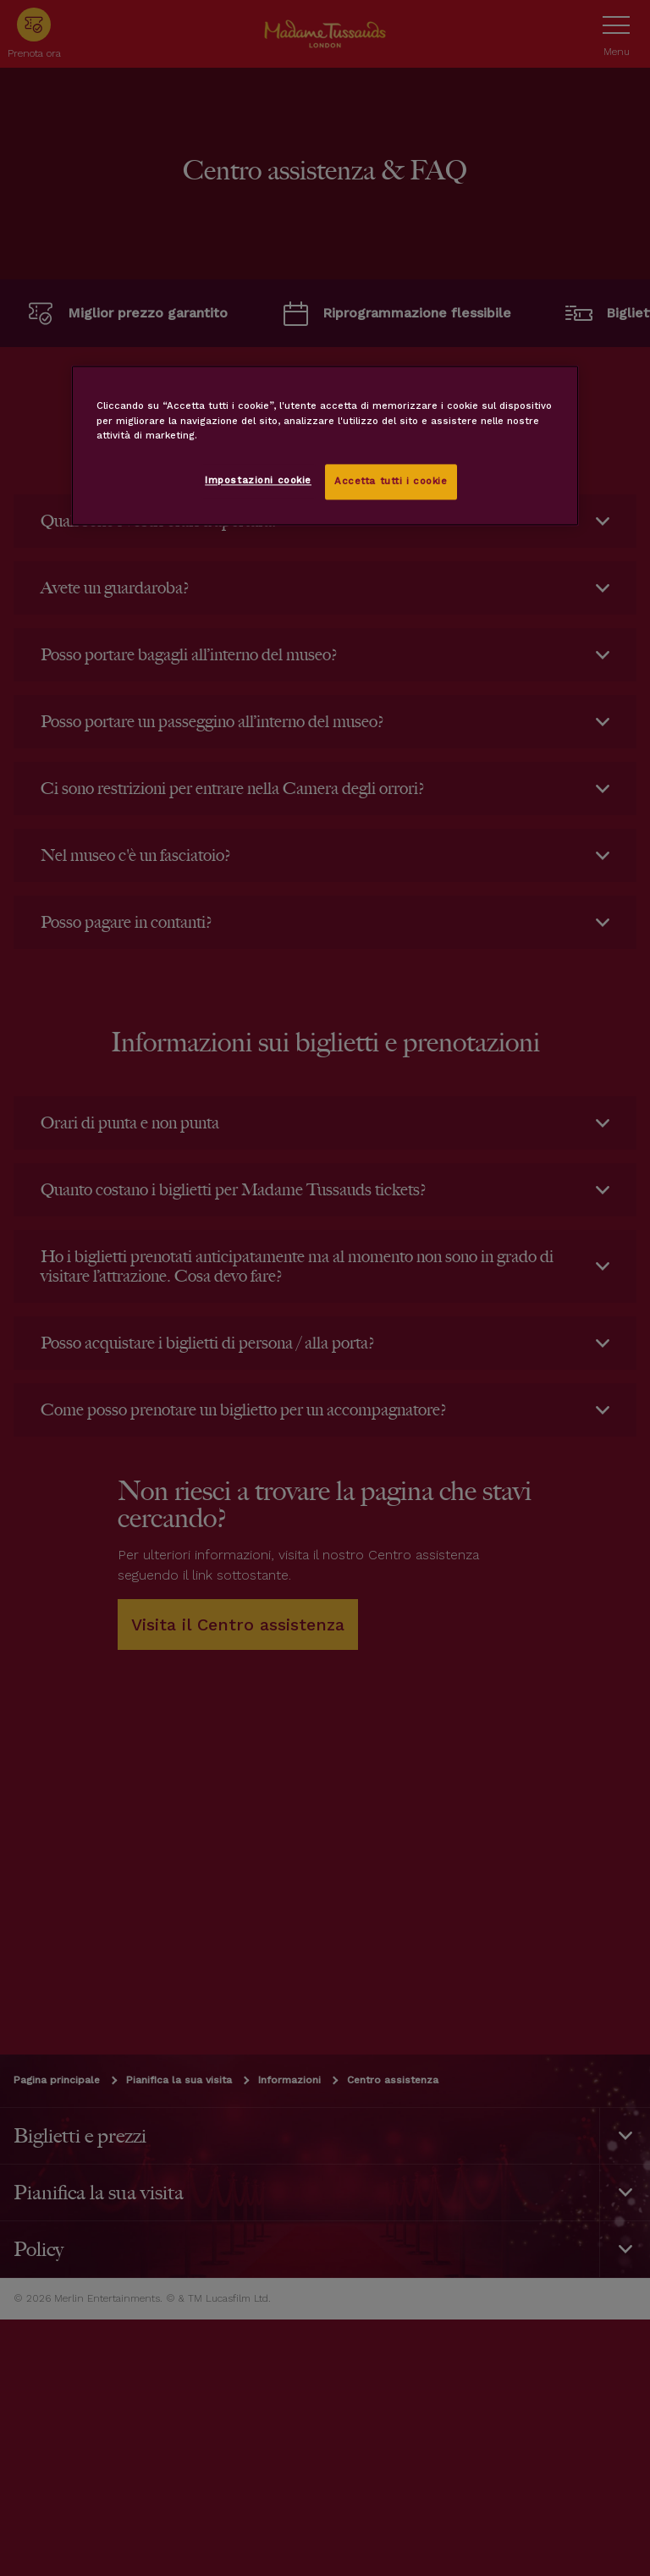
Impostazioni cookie (258, 480)
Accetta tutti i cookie (391, 481)
